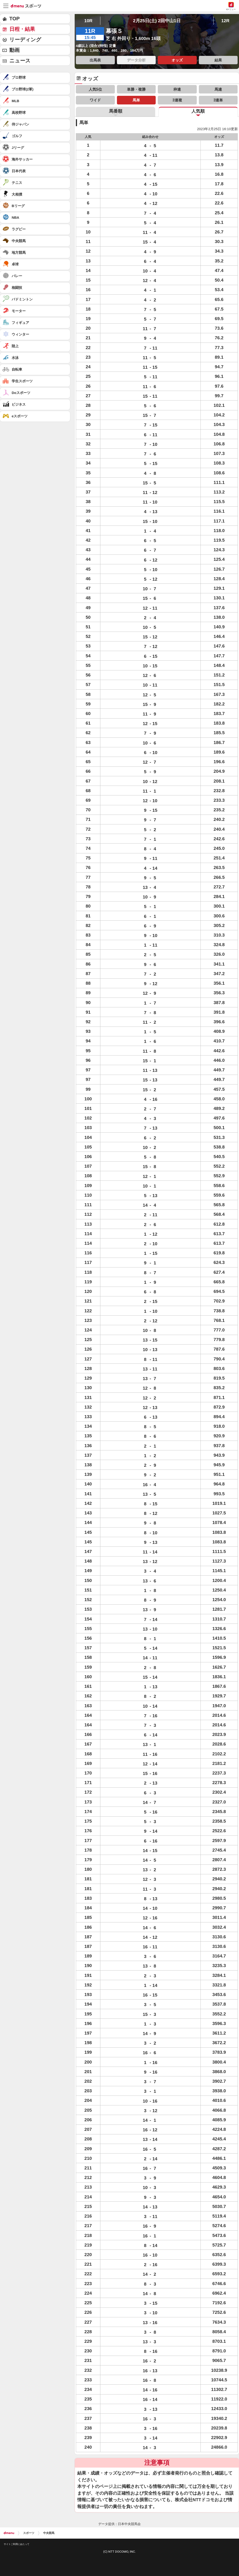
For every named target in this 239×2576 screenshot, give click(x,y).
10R (88, 20)
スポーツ (28, 2533)
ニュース (20, 61)
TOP (14, 18)
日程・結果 (22, 29)
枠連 (177, 89)
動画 (14, 50)
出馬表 (95, 60)
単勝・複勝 (136, 89)
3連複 (177, 100)
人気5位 (95, 89)
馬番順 (115, 111)
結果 (218, 60)
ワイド (95, 100)
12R (225, 20)
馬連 (218, 89)
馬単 (136, 100)
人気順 (198, 111)
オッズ (177, 60)
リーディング (25, 40)
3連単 (218, 100)
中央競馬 (48, 2533)
